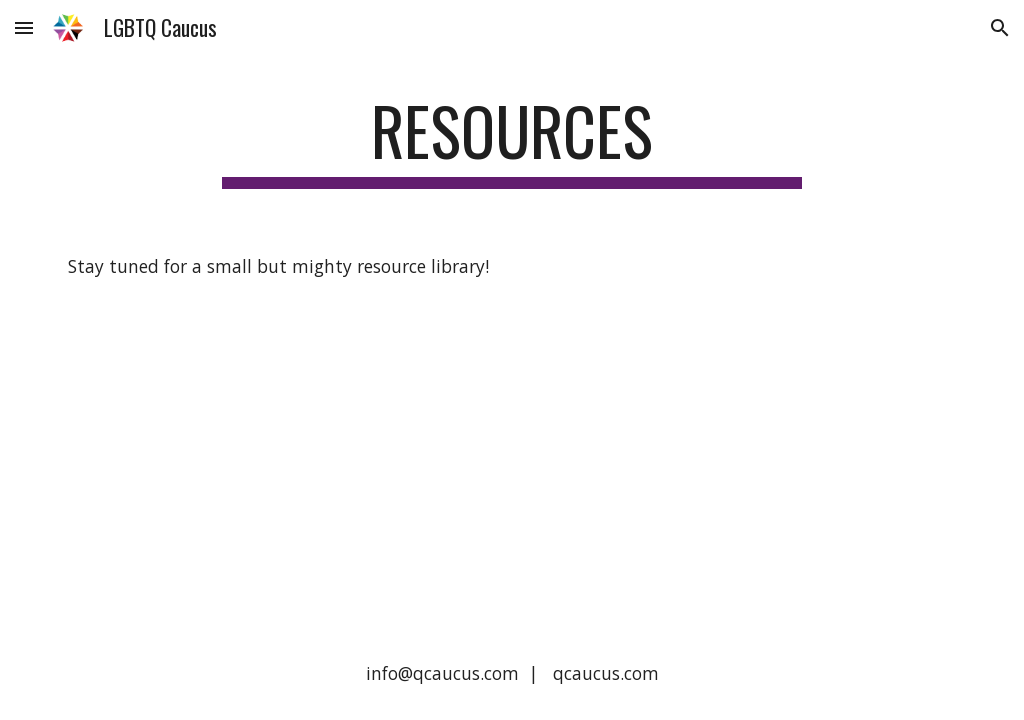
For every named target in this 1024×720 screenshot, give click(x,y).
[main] (511, 140)
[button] (24, 27)
